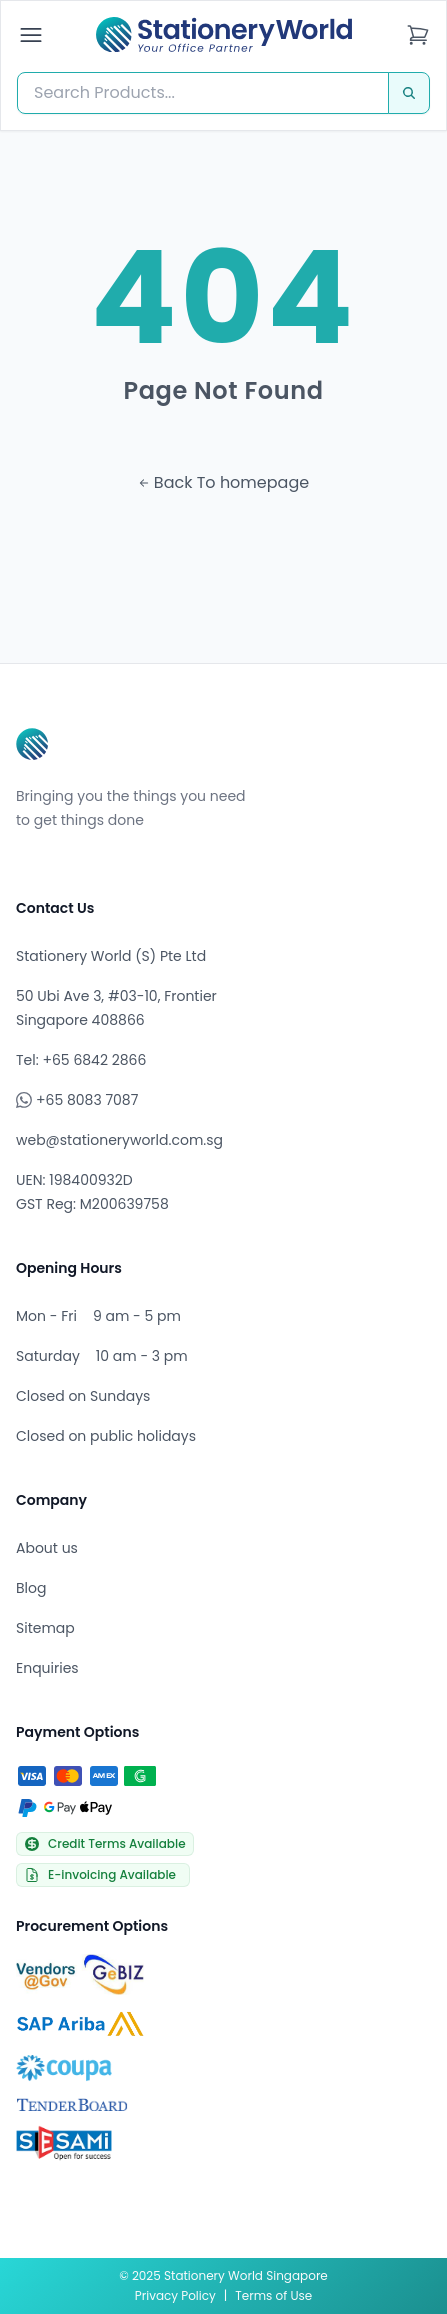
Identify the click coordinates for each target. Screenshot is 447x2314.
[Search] (409, 93)
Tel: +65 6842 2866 (81, 1060)
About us (47, 1548)
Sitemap (45, 1628)
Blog (31, 1588)
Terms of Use (273, 2295)
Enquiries (47, 1668)
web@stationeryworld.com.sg (119, 1140)
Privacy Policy (175, 2295)
